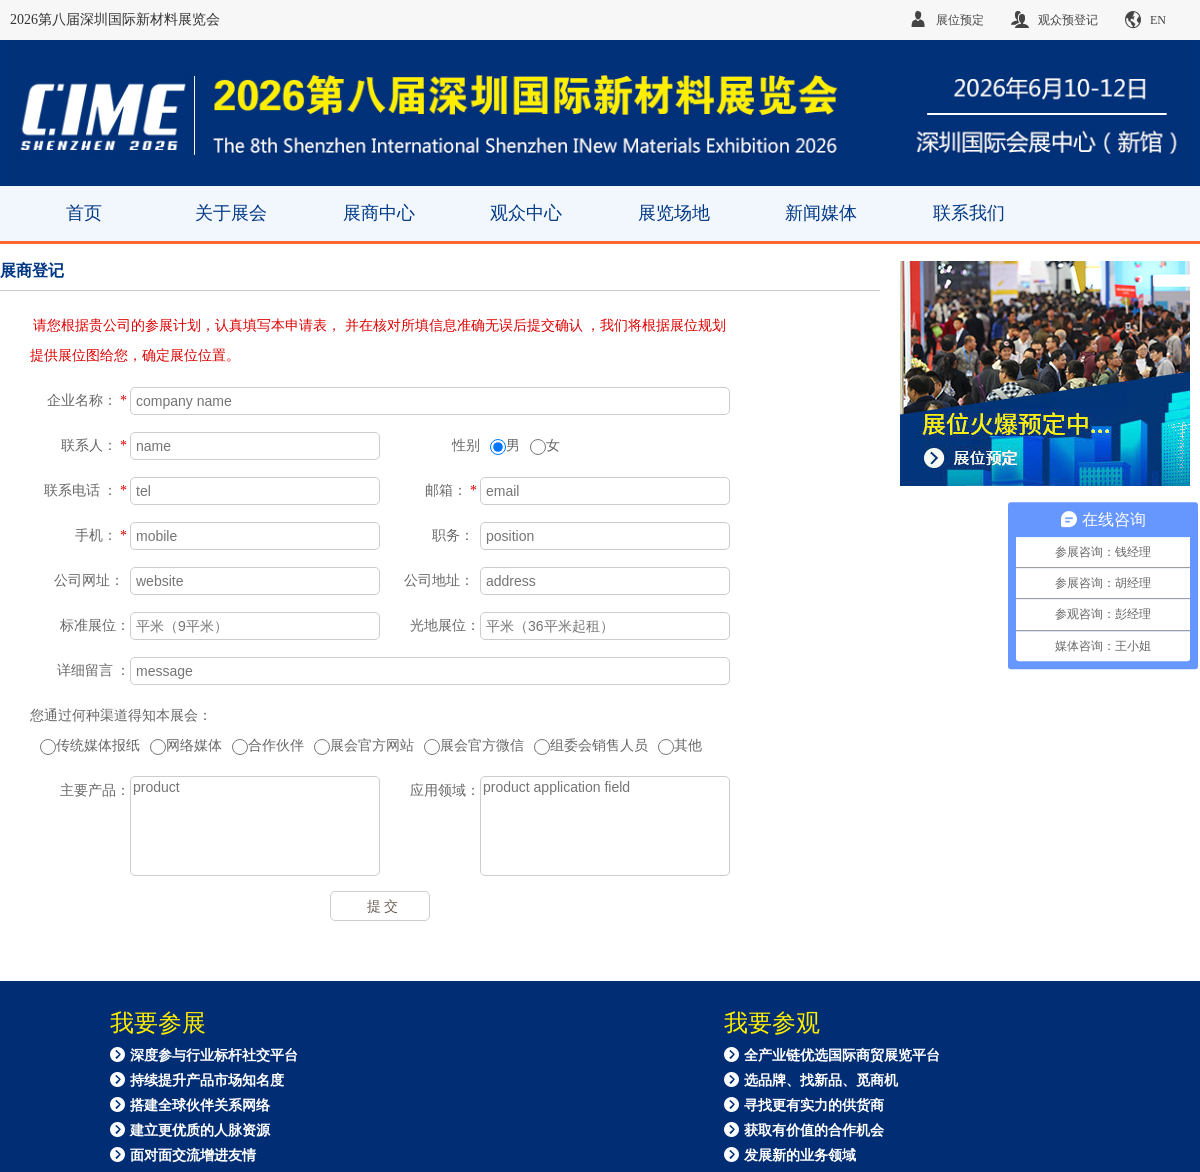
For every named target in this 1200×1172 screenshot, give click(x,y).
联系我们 (969, 213)
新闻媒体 (821, 213)
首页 (84, 213)
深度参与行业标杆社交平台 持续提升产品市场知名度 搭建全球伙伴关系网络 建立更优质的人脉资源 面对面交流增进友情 (204, 1105)
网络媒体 (186, 746)
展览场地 (674, 213)
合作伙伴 (268, 746)
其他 (680, 746)
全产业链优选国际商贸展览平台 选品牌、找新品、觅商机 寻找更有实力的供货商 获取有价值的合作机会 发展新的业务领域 (832, 1105)
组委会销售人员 (591, 746)
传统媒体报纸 (90, 746)
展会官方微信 (474, 746)
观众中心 (526, 213)
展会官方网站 (364, 746)
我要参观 (772, 1023)
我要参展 (158, 1023)
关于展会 (231, 213)
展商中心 (379, 213)
